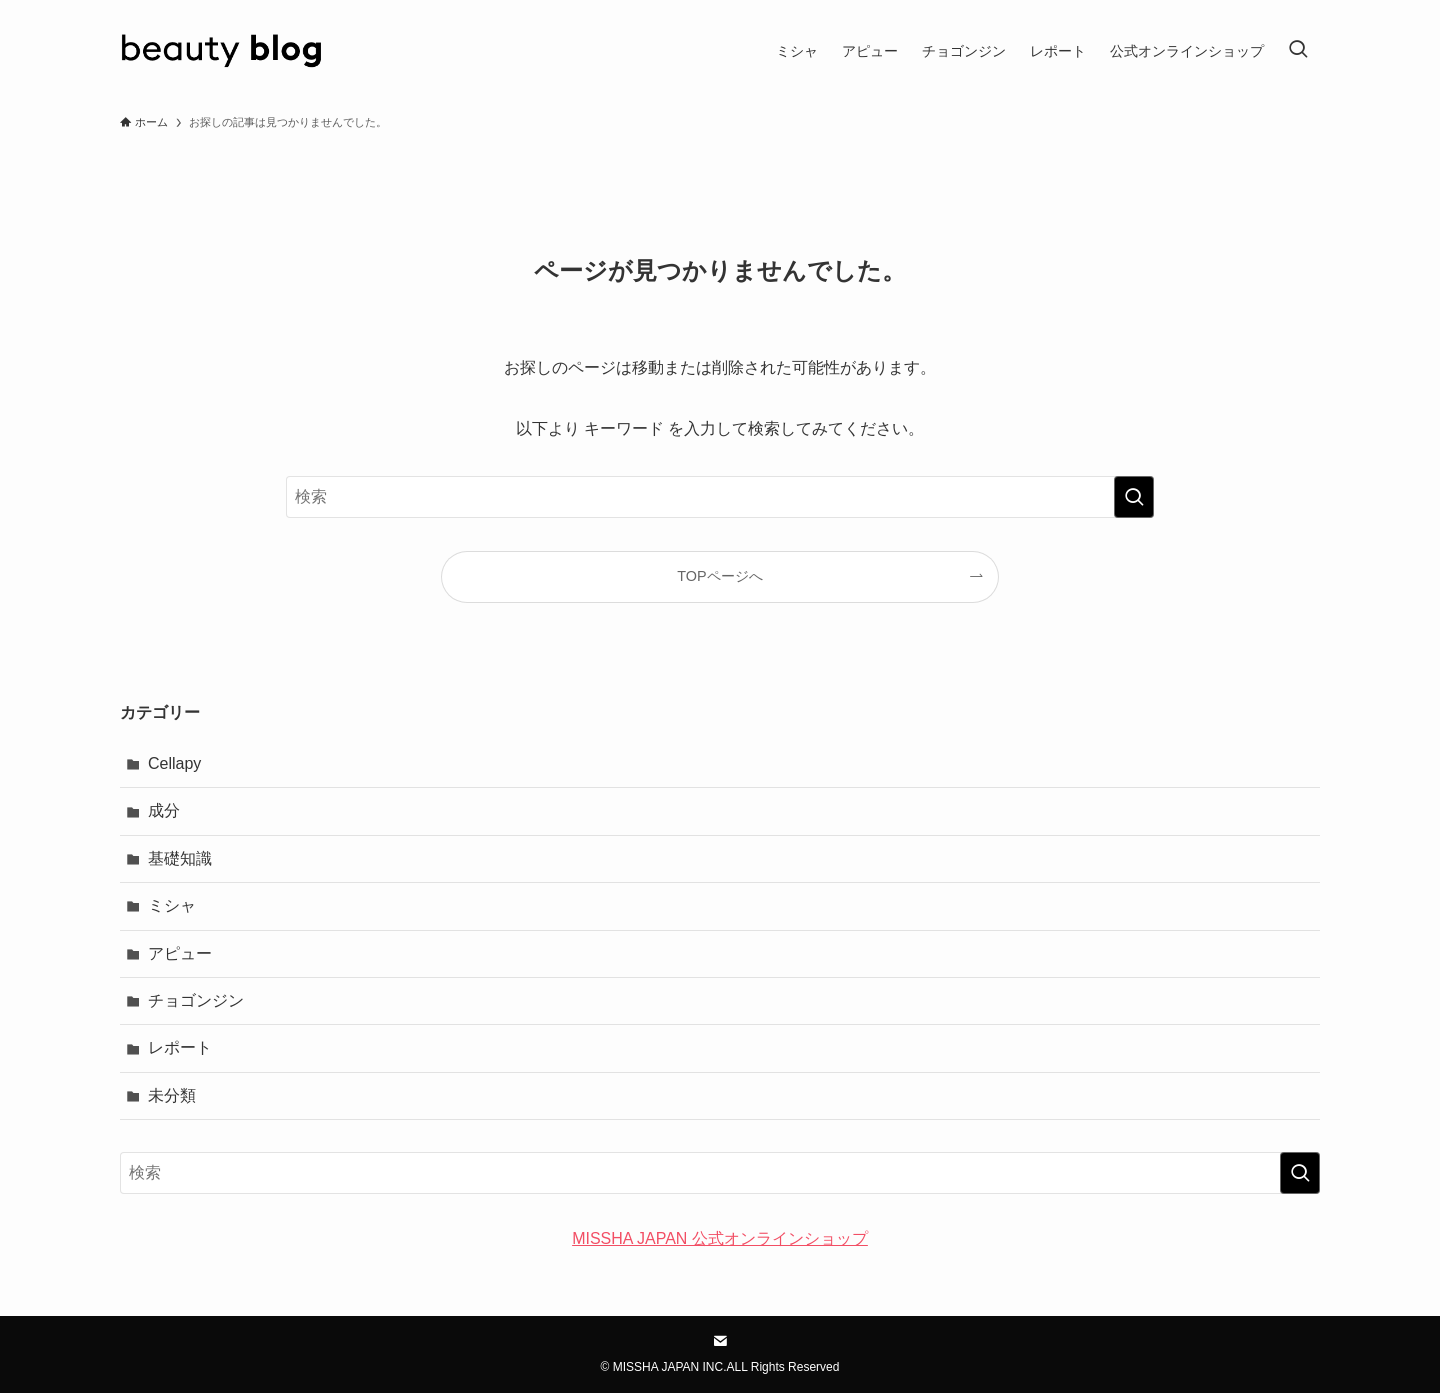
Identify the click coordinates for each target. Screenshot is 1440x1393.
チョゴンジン (196, 1000)
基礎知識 (180, 858)
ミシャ (172, 905)
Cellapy (174, 763)
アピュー (180, 953)
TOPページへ (719, 576)
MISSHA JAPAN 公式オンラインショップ (720, 1238)
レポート (180, 1047)
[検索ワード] (720, 497)
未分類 (172, 1095)
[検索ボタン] (1298, 51)
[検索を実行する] (1134, 497)
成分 (164, 810)
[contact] (720, 1341)
